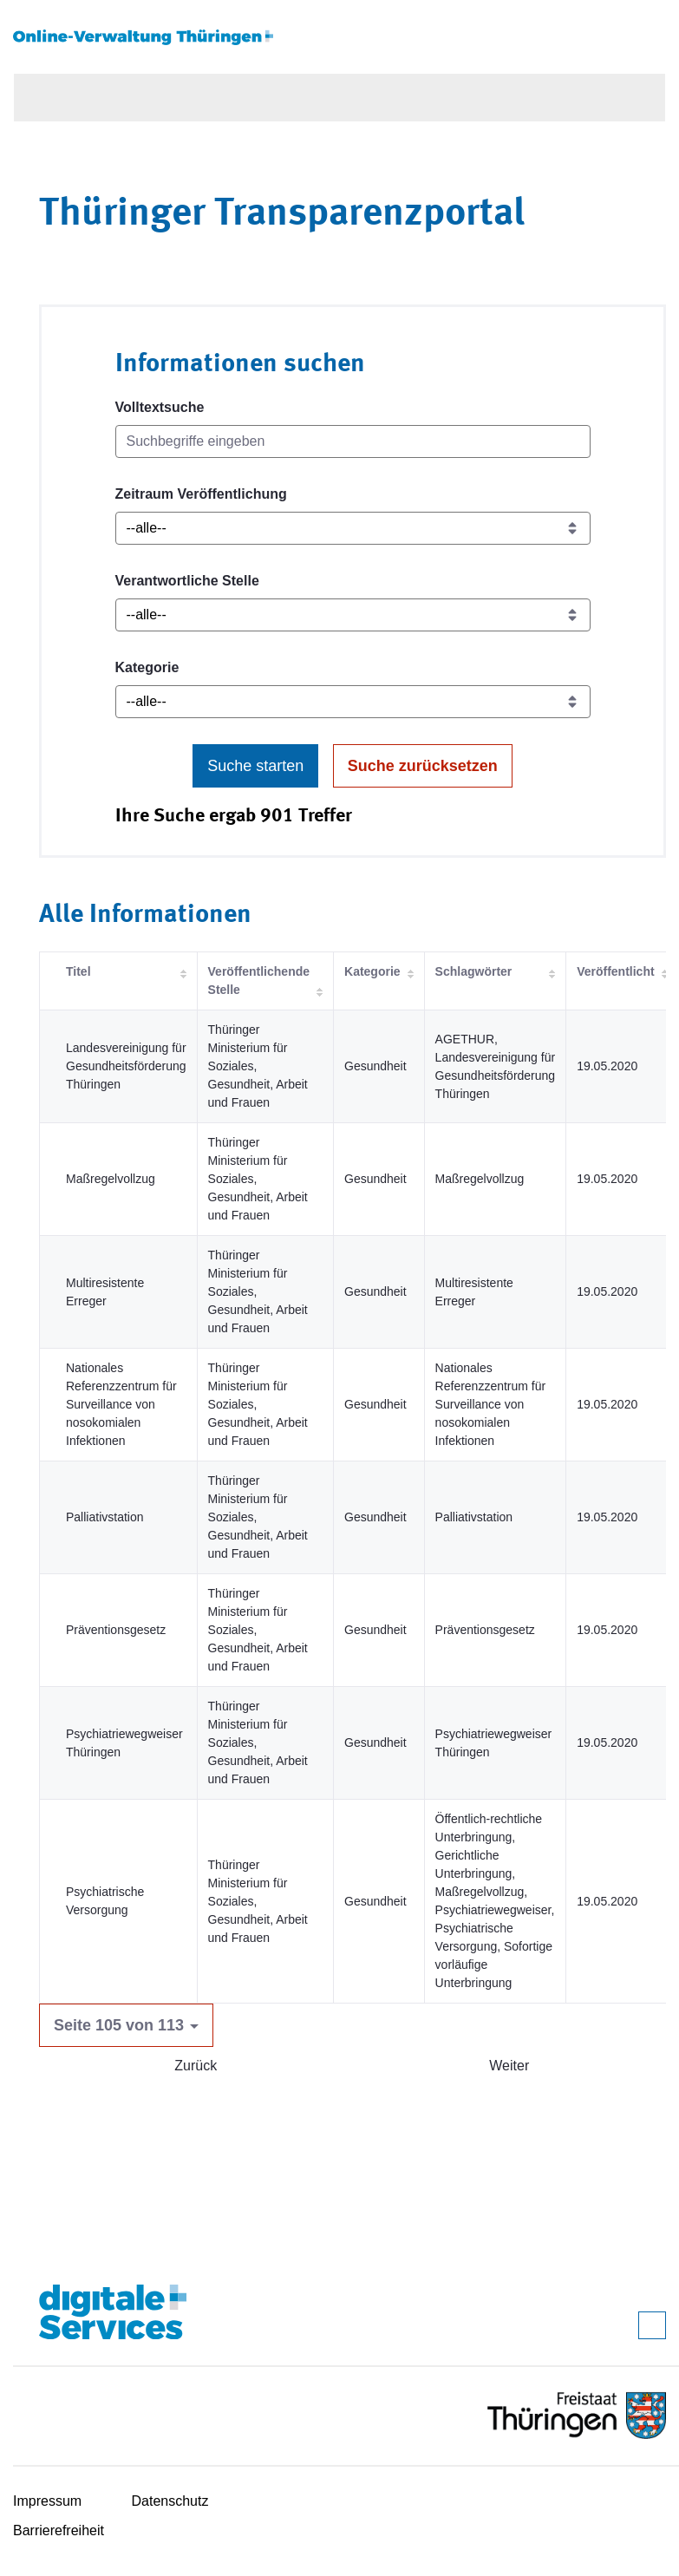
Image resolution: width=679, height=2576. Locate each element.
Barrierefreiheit (58, 2530)
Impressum (47, 2501)
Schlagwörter (474, 971)
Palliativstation (105, 1517)
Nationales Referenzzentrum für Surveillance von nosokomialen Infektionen (121, 1404)
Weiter (509, 2065)
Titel (78, 971)
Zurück (195, 2065)
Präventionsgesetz (116, 1630)
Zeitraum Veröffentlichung (201, 494)
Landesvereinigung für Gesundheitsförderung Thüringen (126, 1066)
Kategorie (147, 667)
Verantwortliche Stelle (187, 580)
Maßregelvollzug (110, 1179)
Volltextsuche (160, 407)
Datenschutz (170, 2501)
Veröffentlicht (615, 971)
